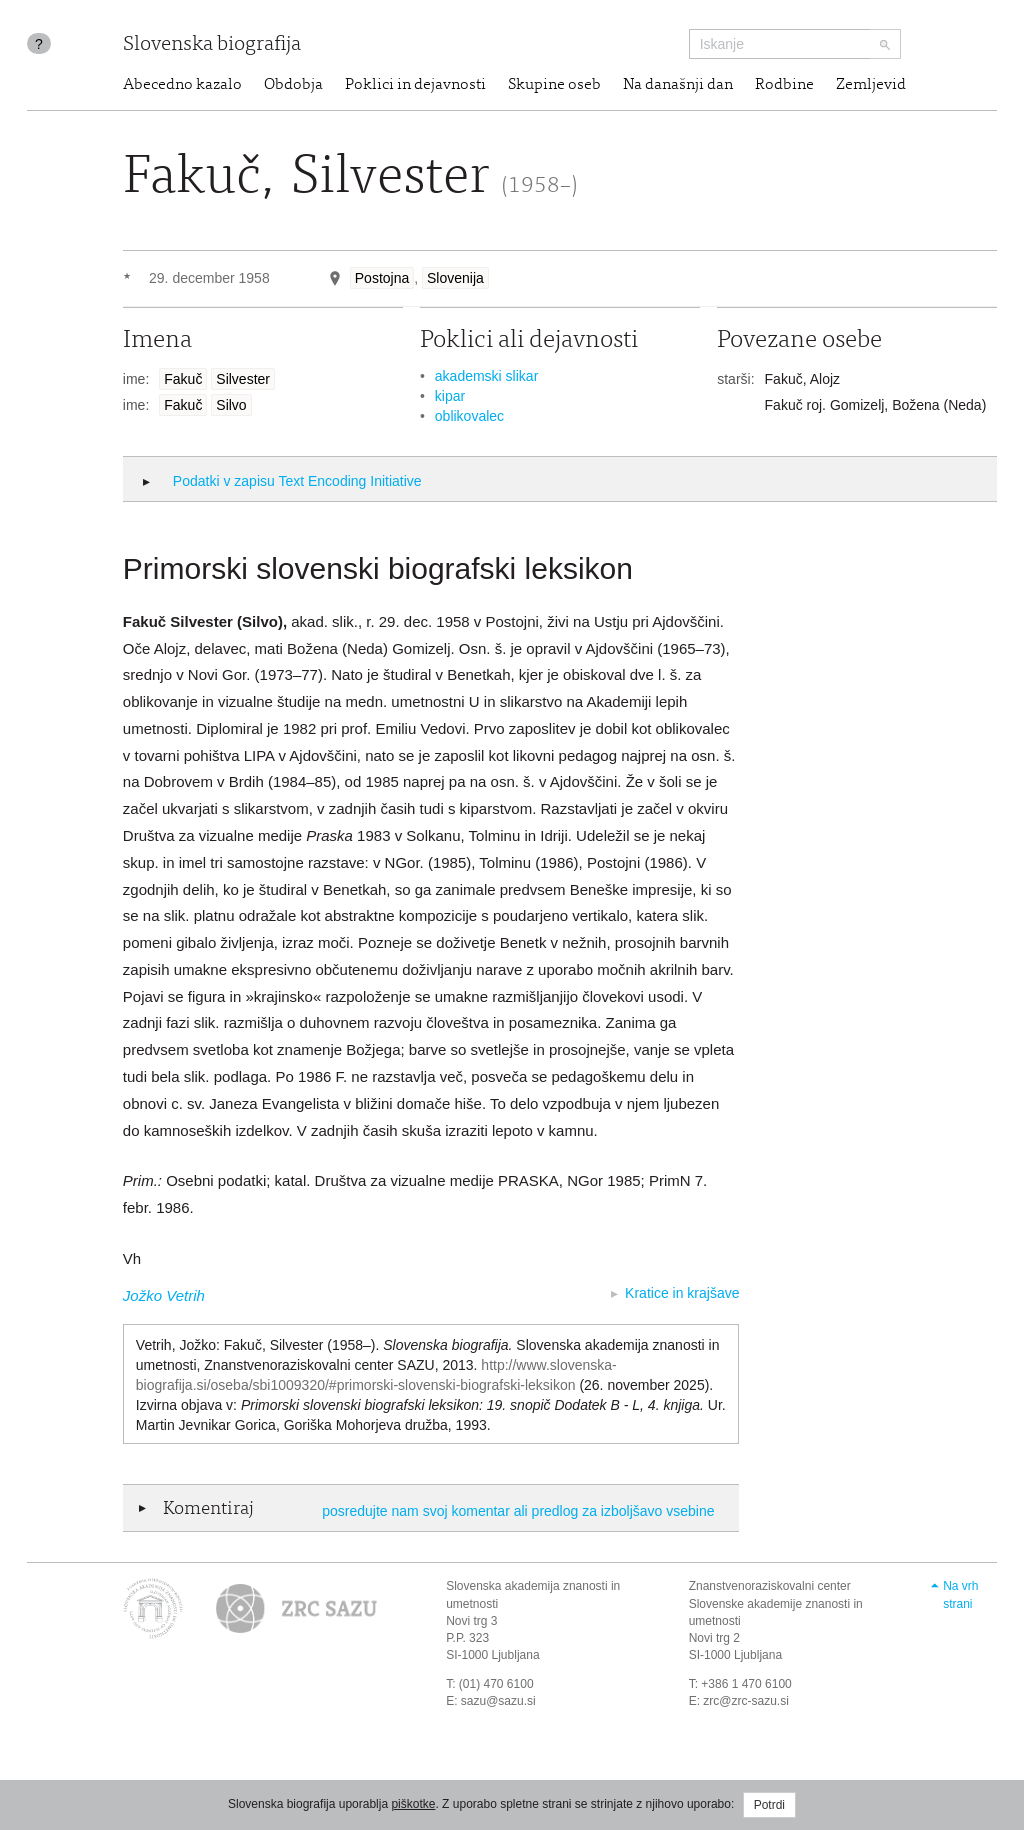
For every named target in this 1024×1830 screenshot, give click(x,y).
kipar (450, 396)
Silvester (243, 379)
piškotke (413, 1804)
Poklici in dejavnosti (415, 85)
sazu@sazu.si (498, 1701)
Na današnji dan (678, 85)
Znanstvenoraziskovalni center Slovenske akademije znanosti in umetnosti (776, 1603)
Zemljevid (871, 85)
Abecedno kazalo (182, 85)
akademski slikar (486, 376)
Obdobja (293, 85)
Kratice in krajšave (682, 1293)
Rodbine (784, 85)
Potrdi (769, 1805)
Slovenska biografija (212, 45)
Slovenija (455, 278)
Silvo (231, 405)
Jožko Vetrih (164, 1295)
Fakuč (183, 379)
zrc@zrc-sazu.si (746, 1701)
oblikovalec (469, 416)
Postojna (382, 278)
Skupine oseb (554, 85)
